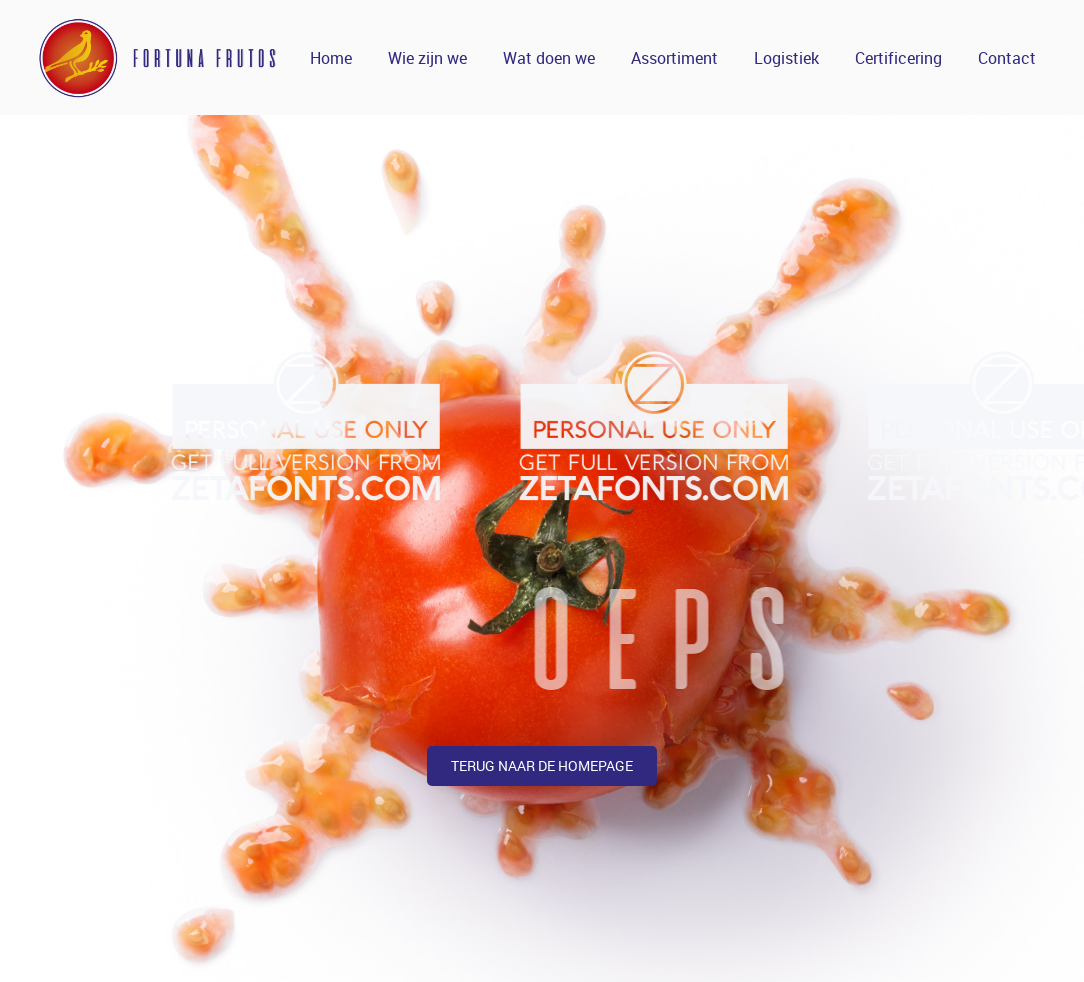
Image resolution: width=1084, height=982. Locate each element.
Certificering (898, 58)
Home (331, 58)
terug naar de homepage (542, 765)
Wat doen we (549, 58)
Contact (1007, 58)
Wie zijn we (427, 58)
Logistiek (786, 58)
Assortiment (674, 58)
